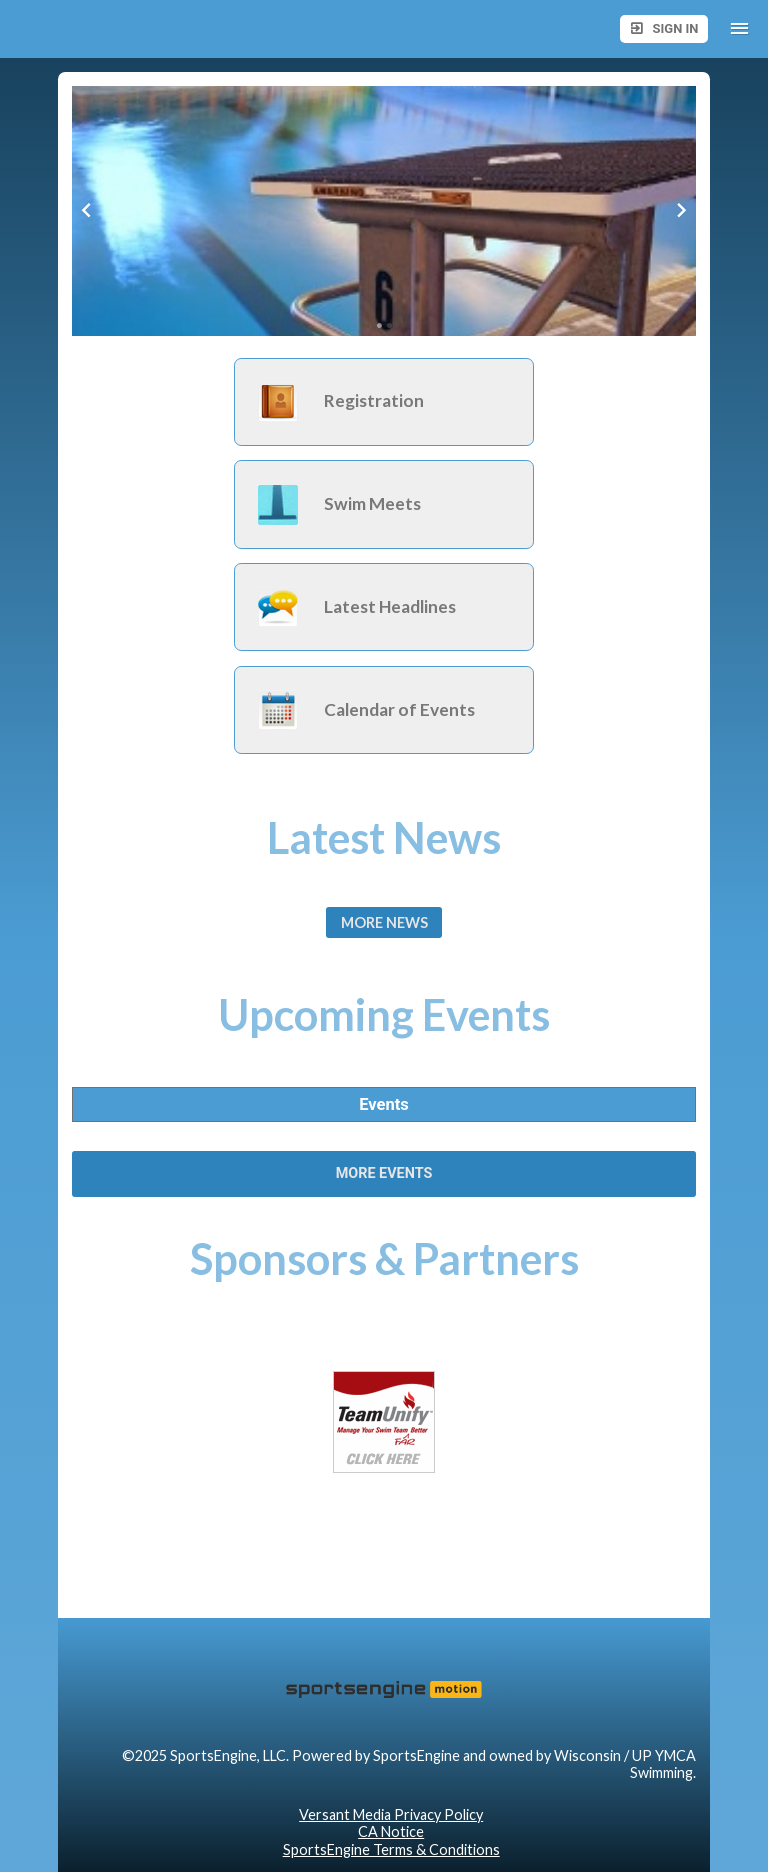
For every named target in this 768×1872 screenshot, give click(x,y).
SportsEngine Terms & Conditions (391, 1849)
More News (384, 922)
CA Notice (391, 1831)
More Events (384, 1173)
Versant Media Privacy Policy (391, 1814)
